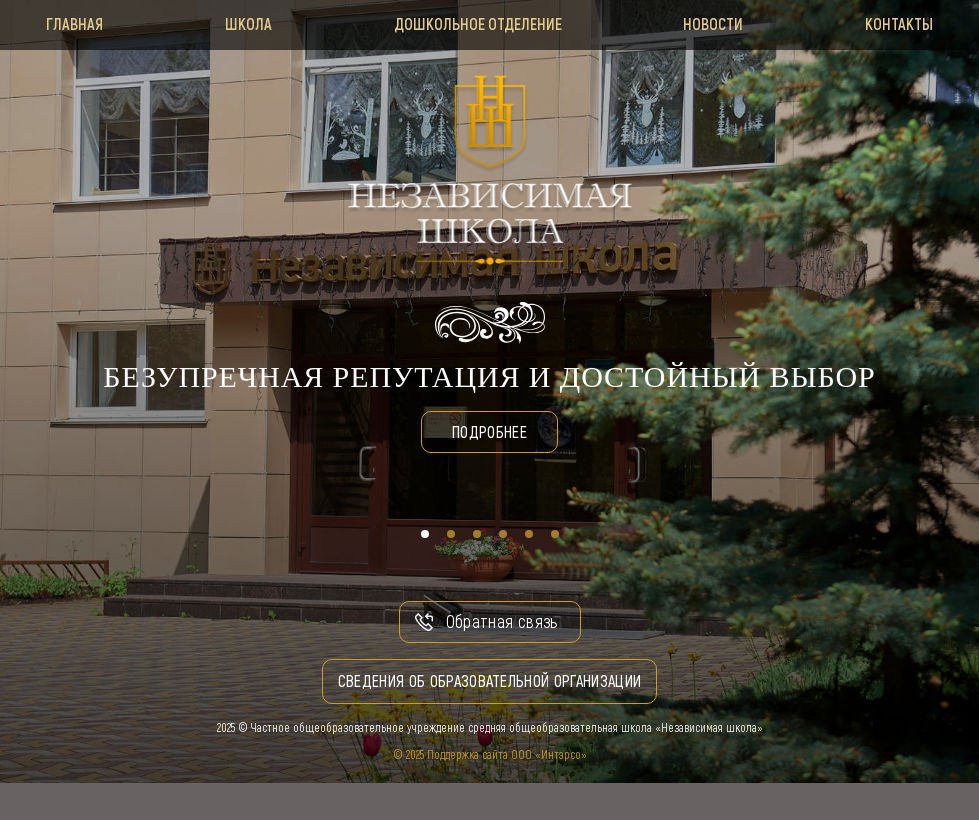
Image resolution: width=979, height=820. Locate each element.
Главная (64, 24)
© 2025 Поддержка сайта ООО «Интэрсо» (490, 755)
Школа (243, 24)
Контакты (909, 24)
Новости (718, 24)
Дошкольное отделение (478, 24)
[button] (425, 534)
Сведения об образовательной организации (490, 681)
